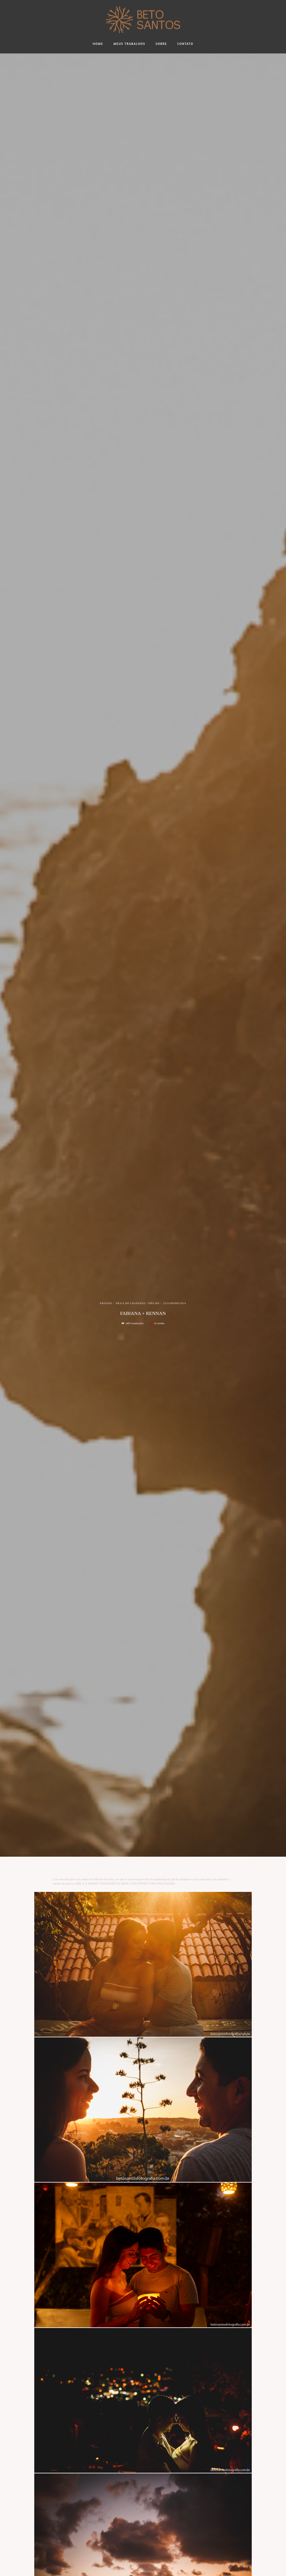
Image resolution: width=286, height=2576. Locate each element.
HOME (98, 44)
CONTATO (185, 44)
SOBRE (161, 44)
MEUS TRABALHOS (129, 44)
